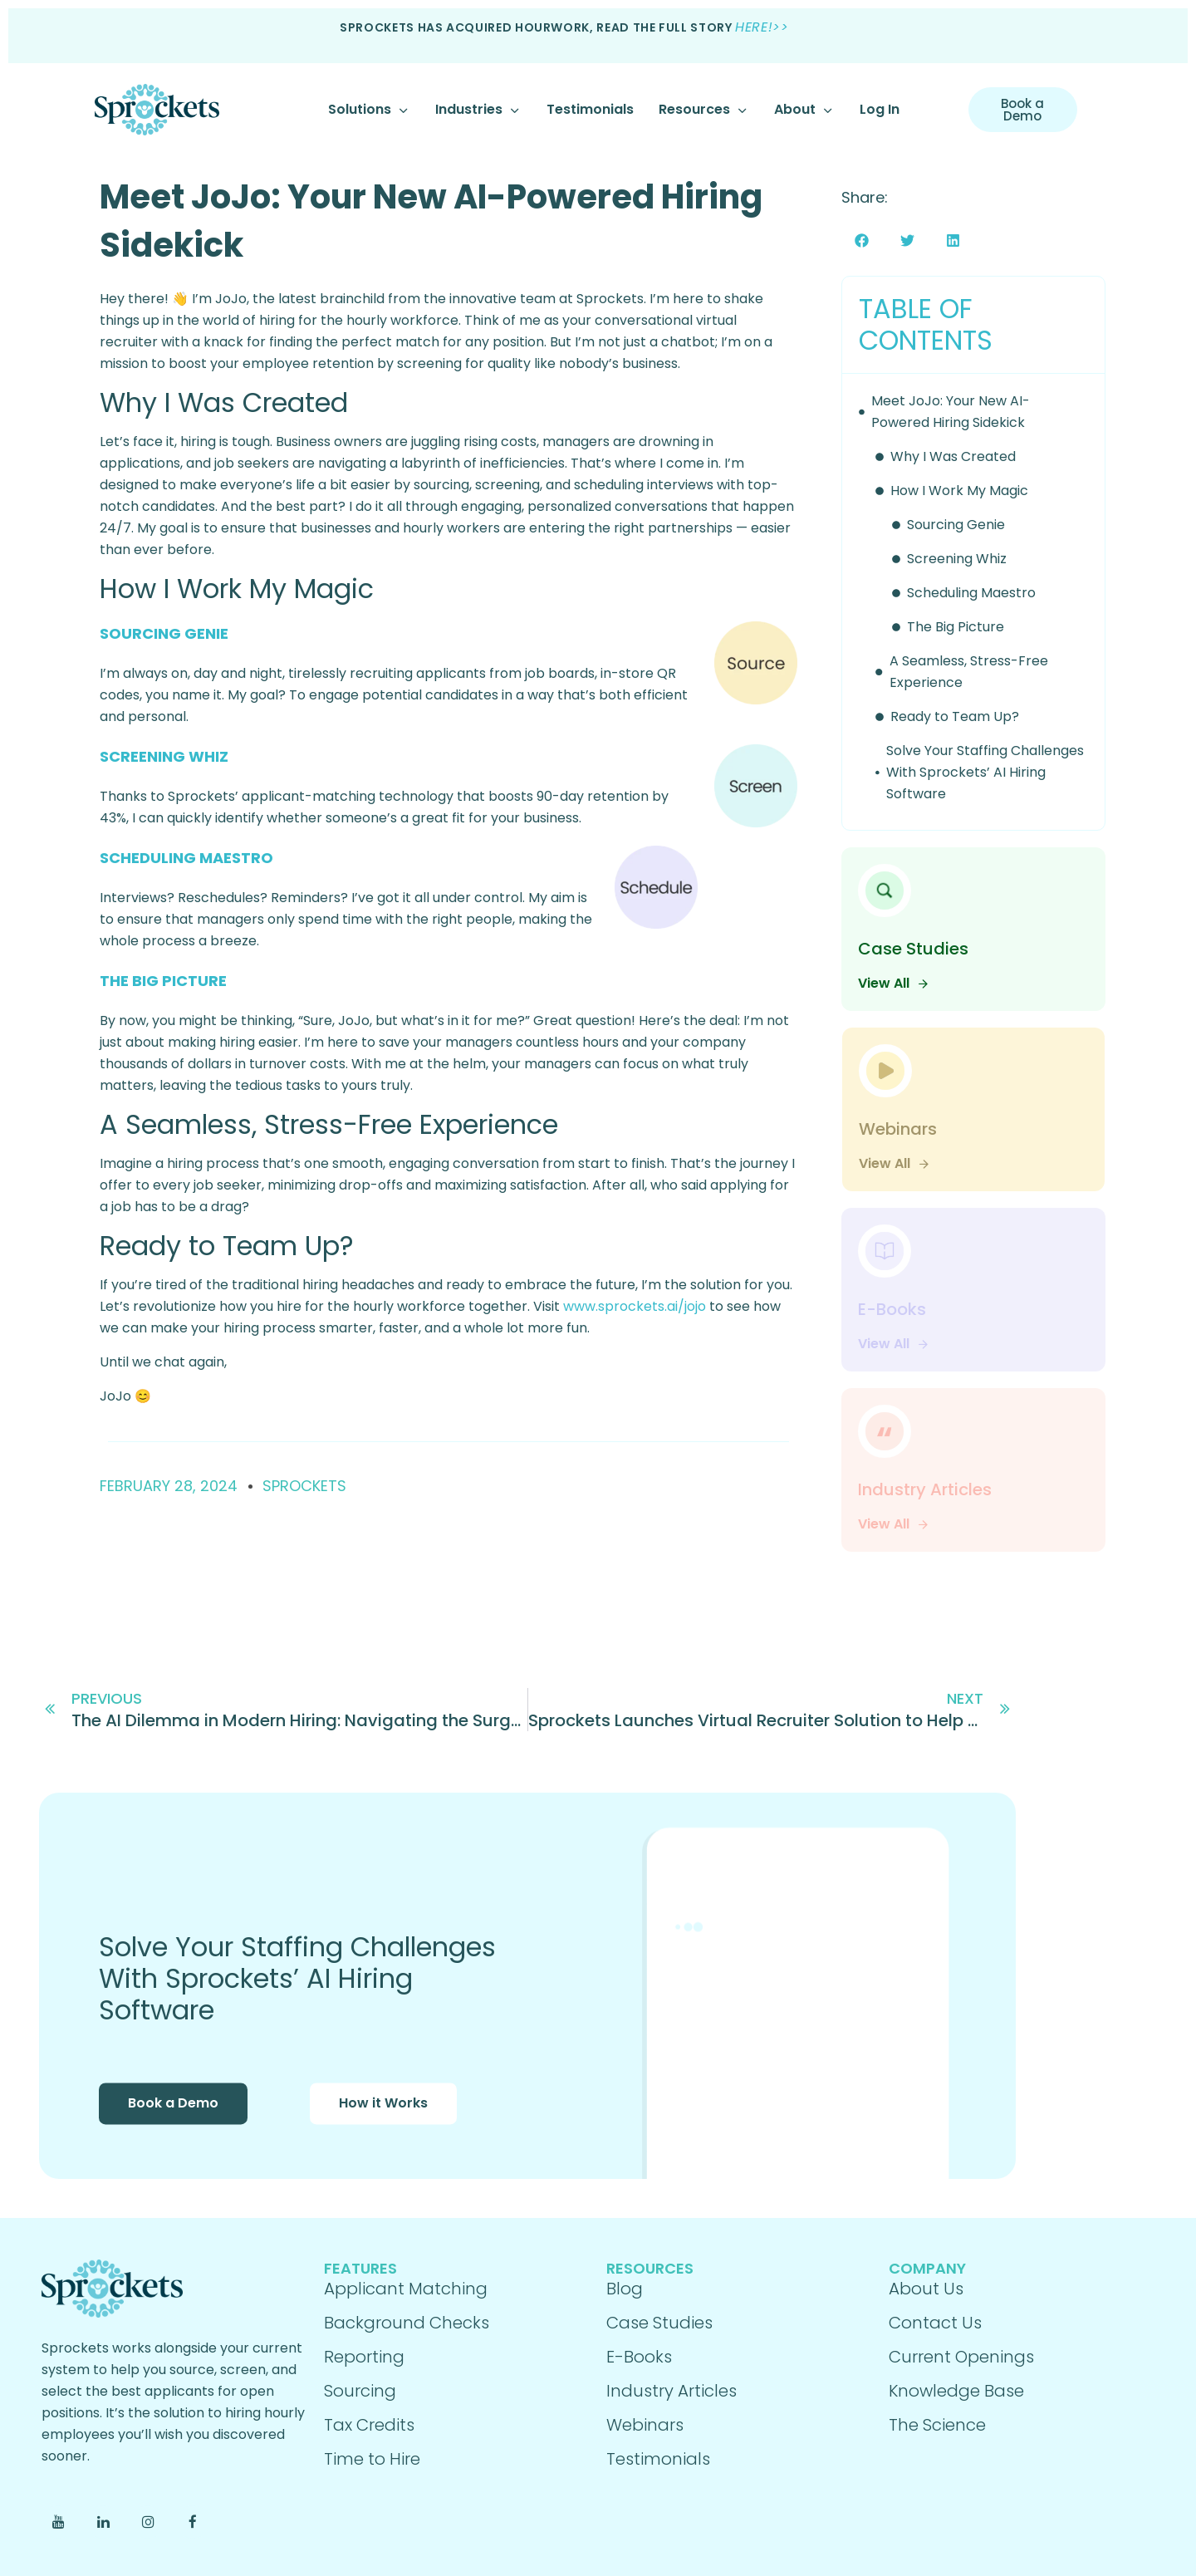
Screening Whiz (957, 558)
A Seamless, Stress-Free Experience (969, 671)
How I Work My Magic (959, 490)
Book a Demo (173, 2121)
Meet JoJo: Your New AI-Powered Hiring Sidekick (950, 411)
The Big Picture (955, 626)
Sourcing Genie (956, 524)
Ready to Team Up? (954, 716)
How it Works (383, 2121)
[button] (861, 240)
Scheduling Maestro (971, 592)
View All (893, 983)
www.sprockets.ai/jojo (634, 1306)
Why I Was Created (953, 456)
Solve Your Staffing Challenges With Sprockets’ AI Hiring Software (985, 772)
